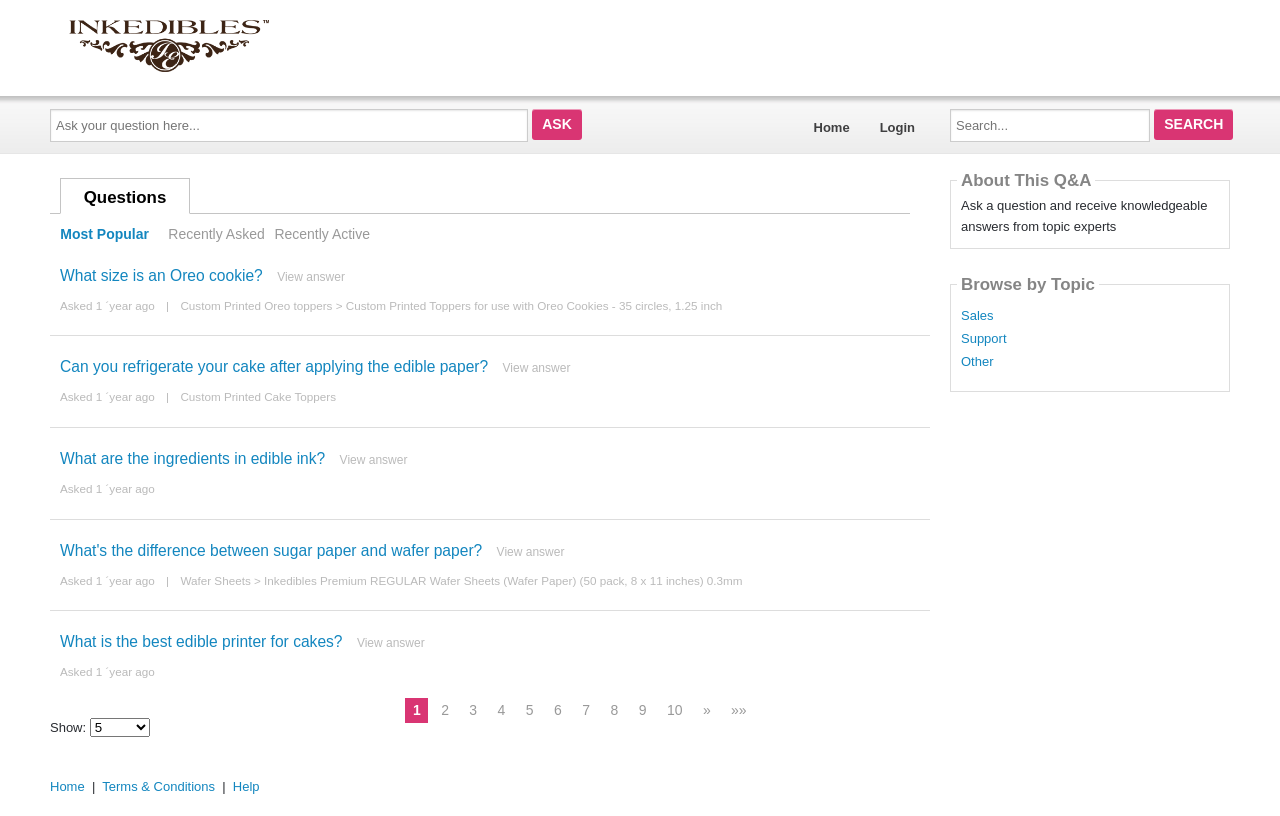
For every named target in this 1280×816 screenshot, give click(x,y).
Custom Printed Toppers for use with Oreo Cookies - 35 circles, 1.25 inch (534, 305)
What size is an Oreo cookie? (161, 275)
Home (832, 127)
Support (984, 339)
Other (977, 362)
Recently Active (322, 234)
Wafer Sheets (215, 580)
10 (675, 710)
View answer (311, 277)
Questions (125, 197)
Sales (977, 316)
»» (739, 710)
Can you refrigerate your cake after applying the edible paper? (274, 366)
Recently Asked (216, 234)
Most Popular (104, 234)
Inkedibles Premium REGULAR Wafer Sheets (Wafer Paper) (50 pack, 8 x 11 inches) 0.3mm (503, 580)
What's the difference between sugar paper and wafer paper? (271, 550)
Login (897, 127)
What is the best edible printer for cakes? (201, 641)
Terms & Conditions (158, 786)
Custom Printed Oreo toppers (256, 305)
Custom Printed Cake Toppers (258, 396)
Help (246, 786)
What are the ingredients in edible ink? (192, 458)
